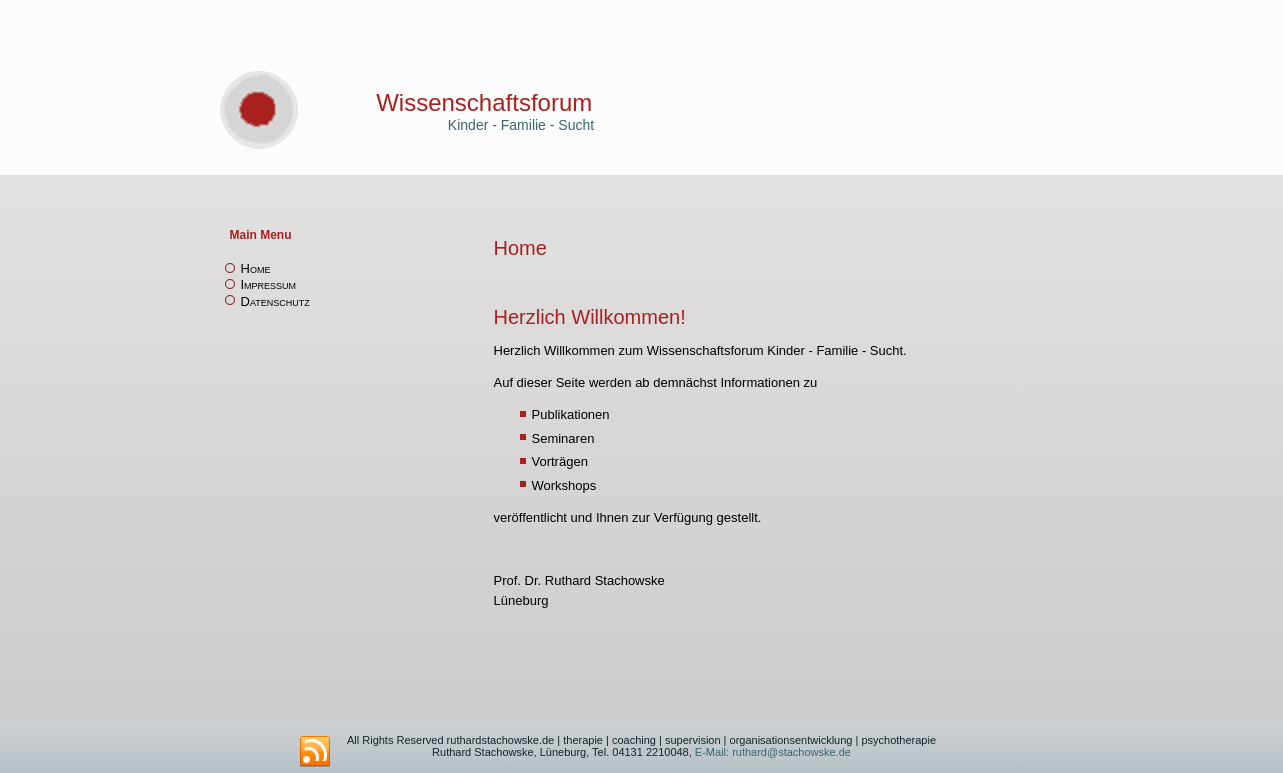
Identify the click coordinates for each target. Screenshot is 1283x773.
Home (256, 268)
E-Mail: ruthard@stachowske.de (771, 752)
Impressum (269, 284)
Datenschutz (275, 301)
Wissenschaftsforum (484, 102)
